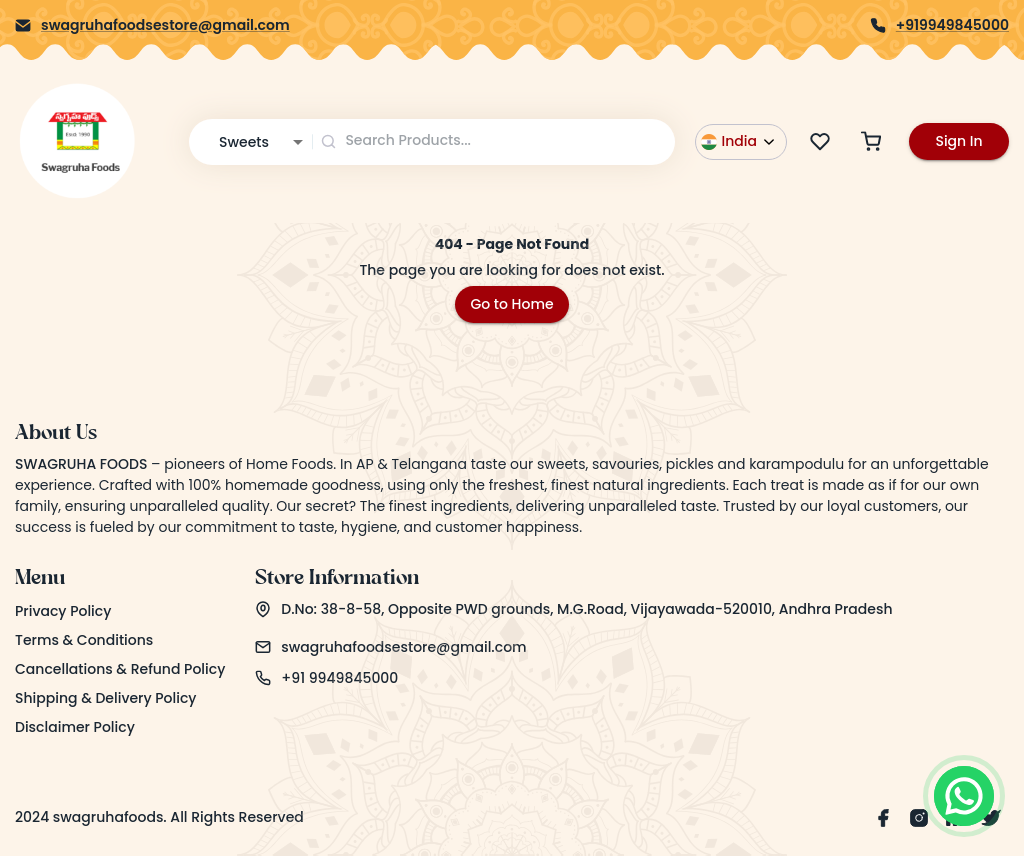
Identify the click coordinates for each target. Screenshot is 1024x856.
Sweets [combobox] (244, 142)
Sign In (958, 141)
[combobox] (494, 141)
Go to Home (511, 304)
